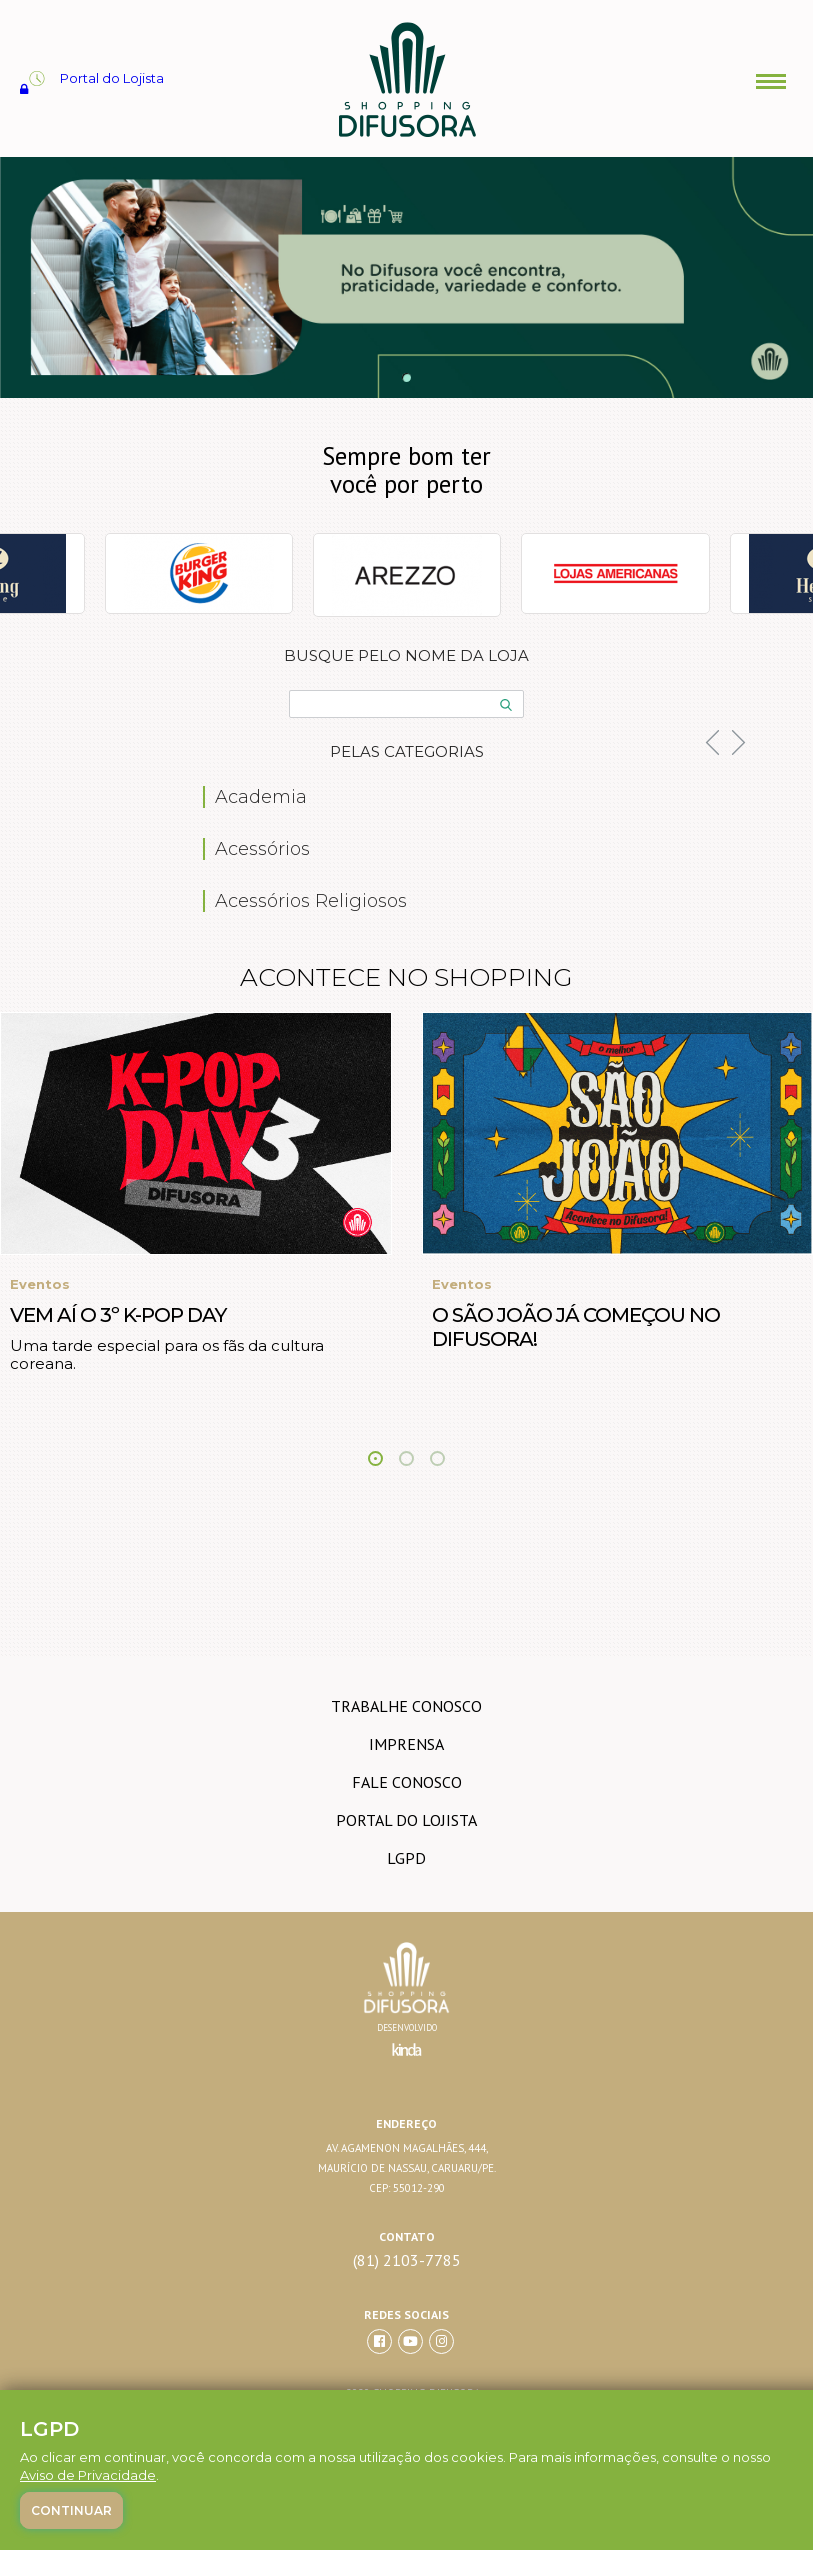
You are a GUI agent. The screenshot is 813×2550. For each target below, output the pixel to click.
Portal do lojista (406, 1820)
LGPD (406, 1858)
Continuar (71, 2510)
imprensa (406, 1744)
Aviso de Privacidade (88, 2475)
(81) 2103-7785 (407, 2260)
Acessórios (262, 849)
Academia (261, 797)
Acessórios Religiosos (311, 901)
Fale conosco (407, 1782)
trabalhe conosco (406, 1706)
